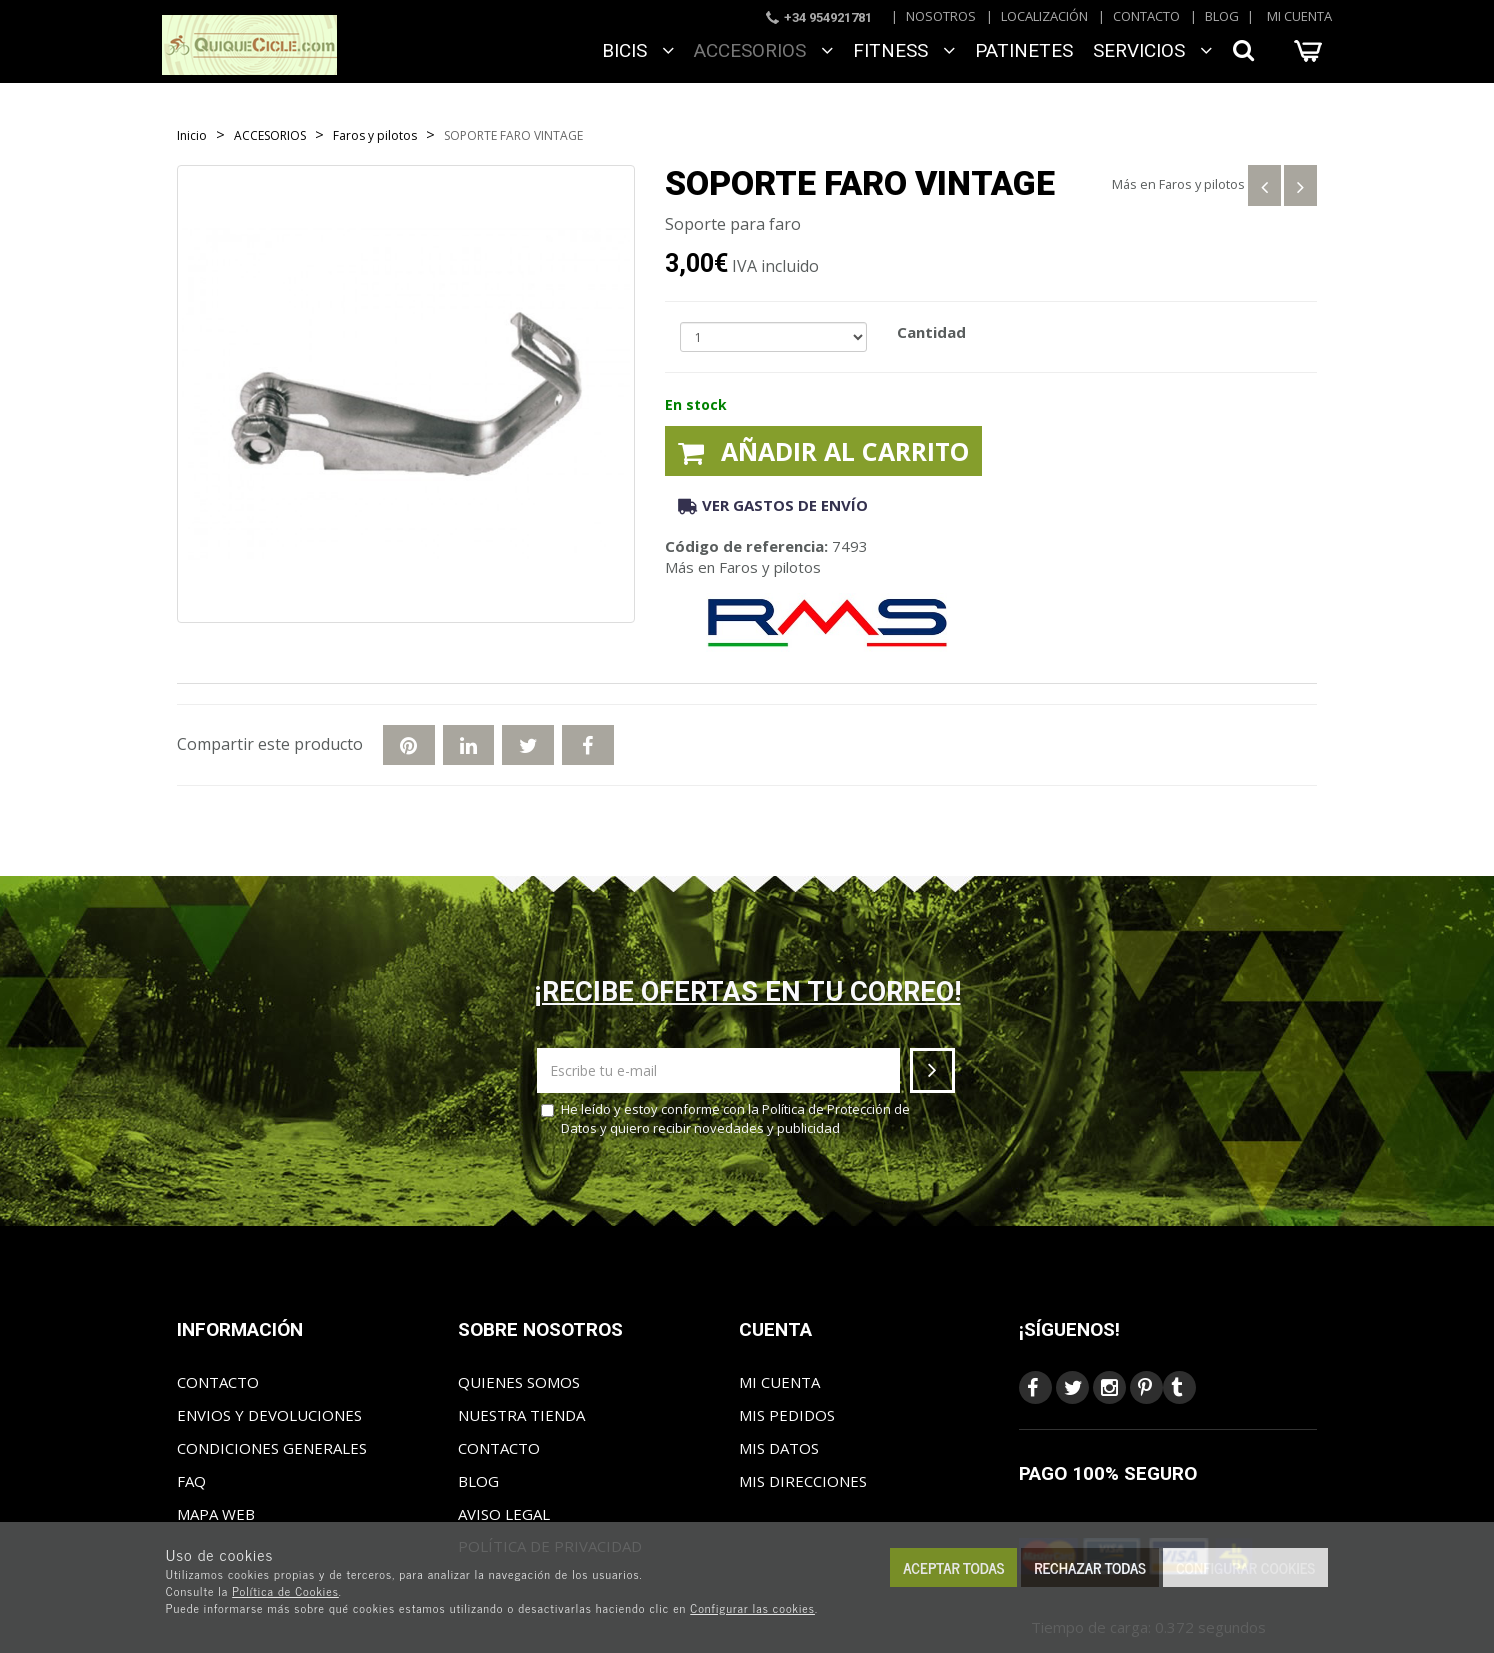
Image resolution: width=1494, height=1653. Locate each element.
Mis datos (779, 1448)
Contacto (1146, 16)
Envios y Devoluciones (269, 1415)
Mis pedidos (787, 1415)
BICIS (638, 50)
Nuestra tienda (521, 1415)
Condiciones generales (272, 1448)
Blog (1222, 16)
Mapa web (216, 1514)
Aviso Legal (504, 1514)
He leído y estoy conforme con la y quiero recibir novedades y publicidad (725, 1118)
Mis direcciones (803, 1481)
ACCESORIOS (763, 50)
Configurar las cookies (752, 1608)
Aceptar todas (953, 1567)
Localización (1044, 16)
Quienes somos (519, 1382)
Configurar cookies (1245, 1567)
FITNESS (904, 50)
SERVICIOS (1152, 50)
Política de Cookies (285, 1591)
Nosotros (941, 16)
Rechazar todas (1090, 1567)
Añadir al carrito (823, 451)
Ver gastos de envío (773, 505)
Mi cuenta (1299, 16)
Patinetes (1024, 50)
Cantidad (931, 332)
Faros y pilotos (1202, 184)
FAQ (191, 1481)
